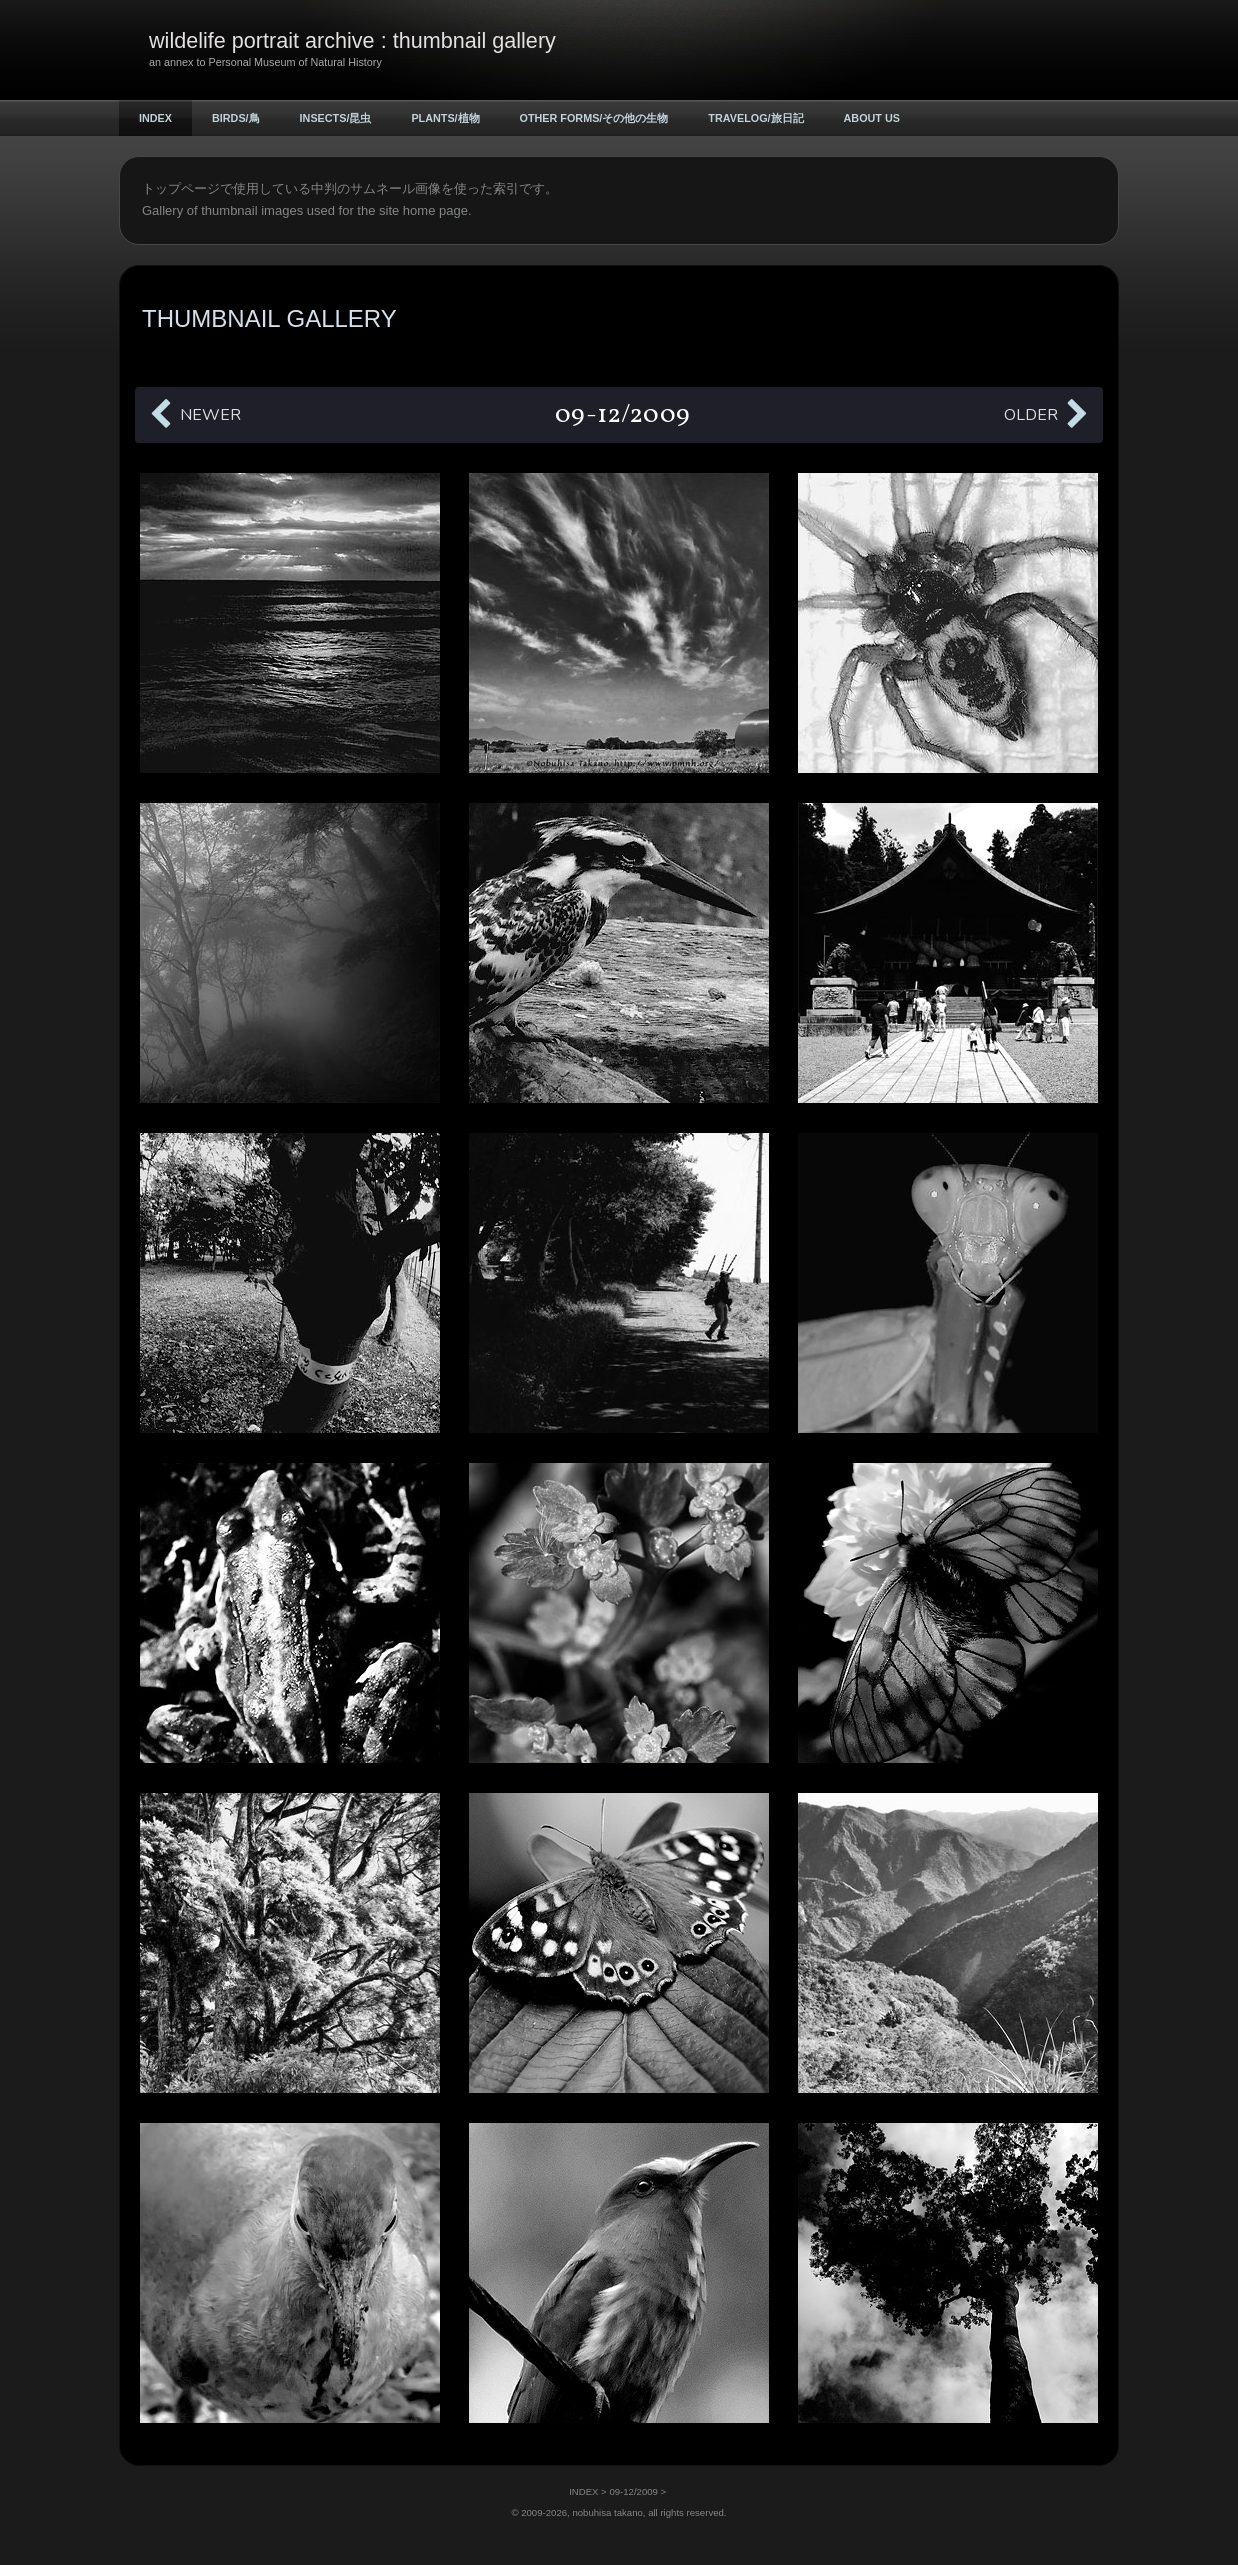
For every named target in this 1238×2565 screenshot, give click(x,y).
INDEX (155, 118)
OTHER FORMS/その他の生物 (594, 118)
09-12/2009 (633, 2491)
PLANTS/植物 (445, 118)
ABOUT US (872, 118)
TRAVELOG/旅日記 (755, 118)
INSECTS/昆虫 (336, 118)
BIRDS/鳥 (236, 118)
